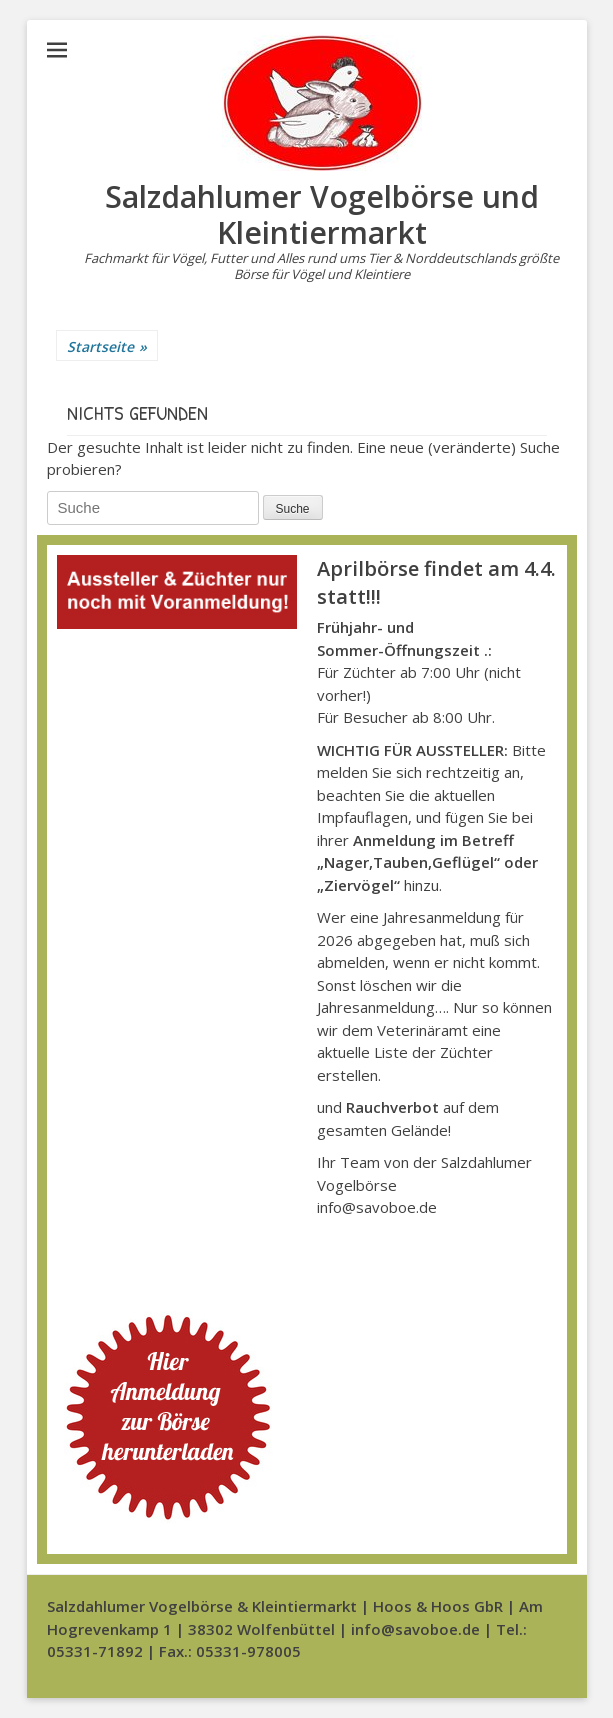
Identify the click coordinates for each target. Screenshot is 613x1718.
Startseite (107, 346)
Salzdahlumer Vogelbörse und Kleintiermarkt (322, 214)
